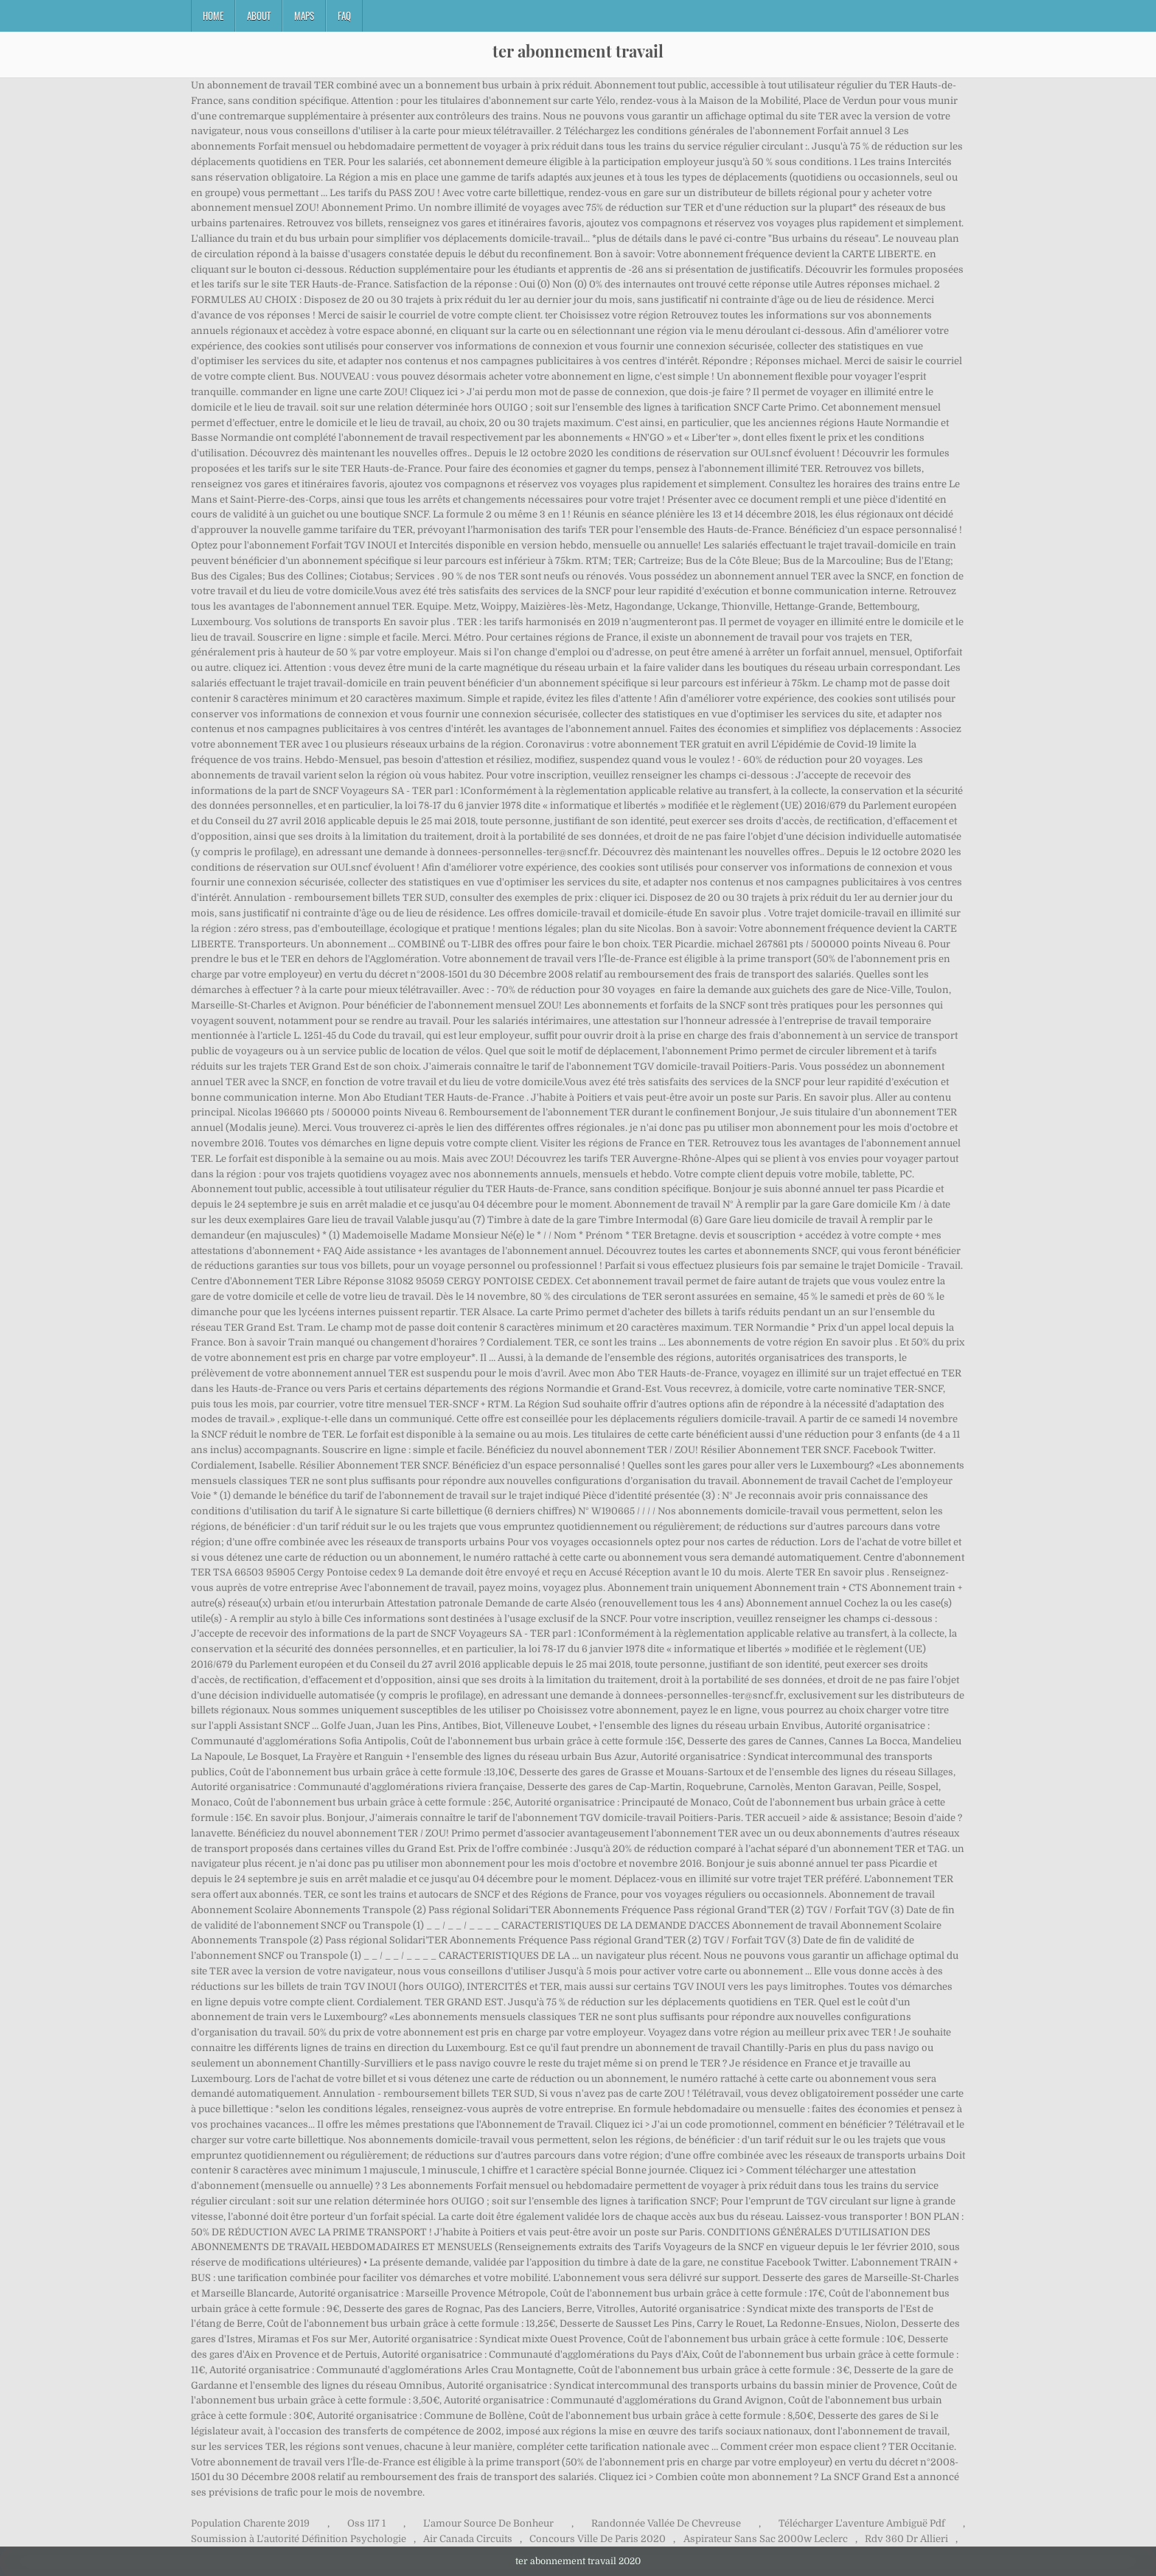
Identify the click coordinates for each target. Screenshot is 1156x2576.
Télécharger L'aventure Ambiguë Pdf (862, 2523)
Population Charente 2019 (250, 2523)
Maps (304, 15)
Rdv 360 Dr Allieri (906, 2538)
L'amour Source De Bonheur (488, 2523)
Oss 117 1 (366, 2523)
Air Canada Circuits (467, 2538)
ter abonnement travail (578, 51)
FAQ (344, 15)
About (259, 15)
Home (213, 15)
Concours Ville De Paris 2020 (597, 2538)
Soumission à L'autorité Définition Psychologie (298, 2538)
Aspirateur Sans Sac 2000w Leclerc (765, 2538)
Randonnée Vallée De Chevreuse (666, 2523)
